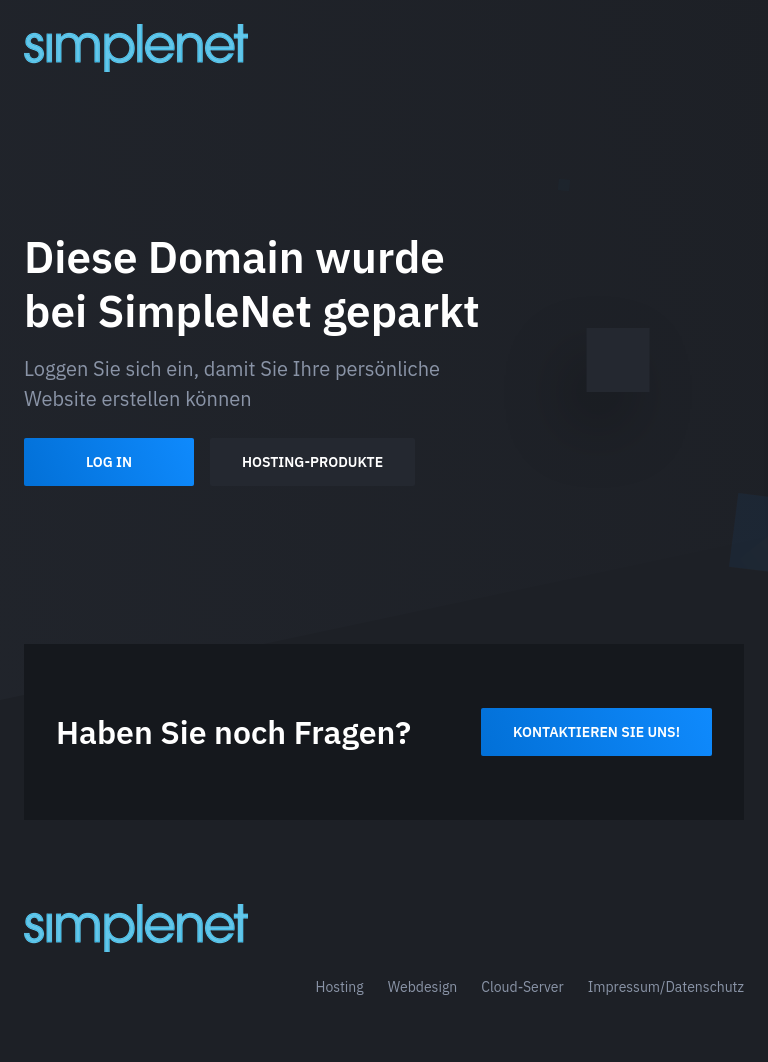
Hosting (339, 987)
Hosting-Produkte (312, 462)
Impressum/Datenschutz (666, 987)
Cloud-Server (522, 987)
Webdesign (423, 987)
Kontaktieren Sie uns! (596, 732)
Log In (109, 462)
